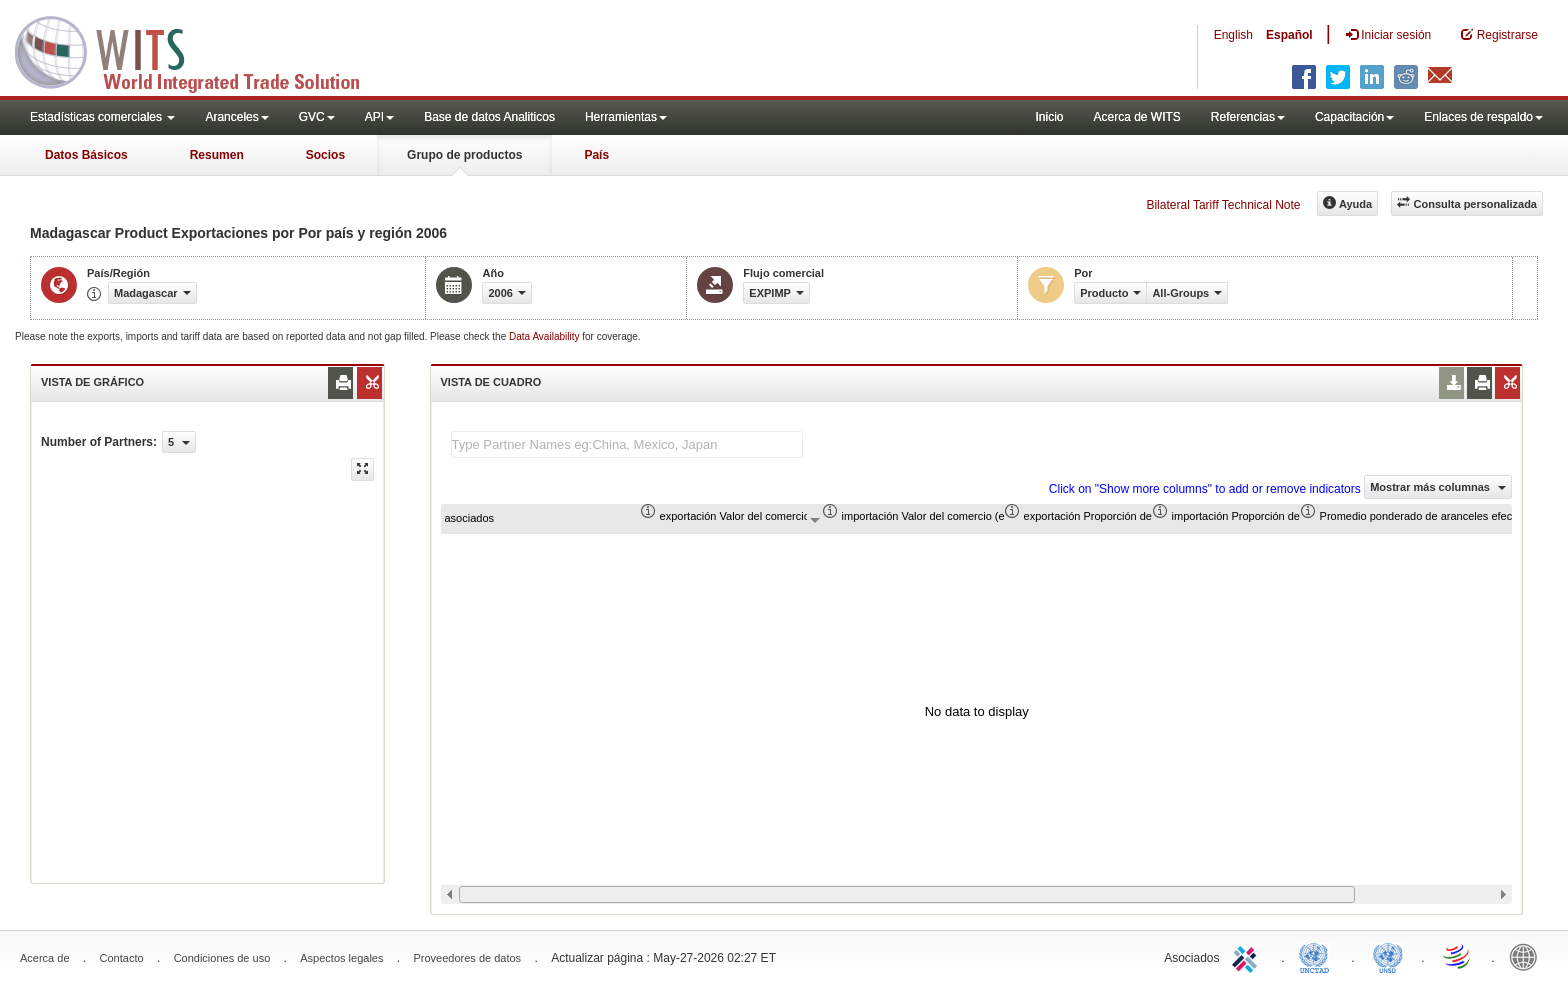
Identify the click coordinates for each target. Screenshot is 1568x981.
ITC (1248, 956)
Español (1289, 35)
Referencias (1248, 117)
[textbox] (627, 444)
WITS (200, 50)
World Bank (1528, 956)
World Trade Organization (1458, 956)
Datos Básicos (86, 155)
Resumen (217, 155)
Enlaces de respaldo (1483, 117)
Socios (325, 155)
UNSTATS (1388, 956)
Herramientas (626, 117)
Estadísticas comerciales (102, 117)
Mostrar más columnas (1438, 487)
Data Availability (545, 336)
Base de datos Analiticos (489, 117)
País (596, 155)
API (379, 117)
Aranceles (236, 117)
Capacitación (1354, 117)
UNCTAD (1318, 956)
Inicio (1049, 117)
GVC (317, 117)
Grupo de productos (464, 155)
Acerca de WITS (1136, 117)
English (1233, 35)
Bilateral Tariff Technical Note (1223, 205)
